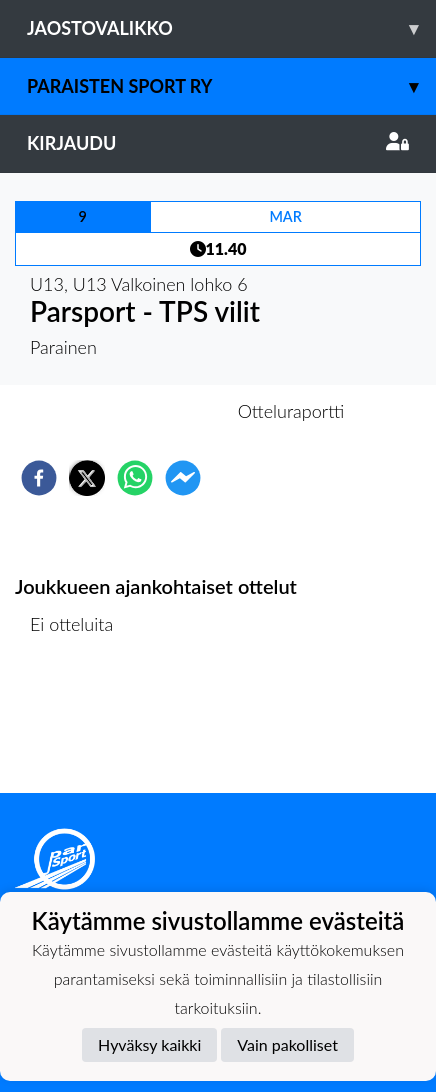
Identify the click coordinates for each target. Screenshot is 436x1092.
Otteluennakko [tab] (149, 411)
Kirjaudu (218, 143)
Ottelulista (79, 725)
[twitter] (87, 478)
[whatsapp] (135, 478)
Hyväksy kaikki (149, 1044)
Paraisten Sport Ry (231, 86)
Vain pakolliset (287, 1044)
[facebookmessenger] (183, 478)
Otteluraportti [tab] (291, 411)
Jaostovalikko (231, 28)
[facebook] (39, 478)
